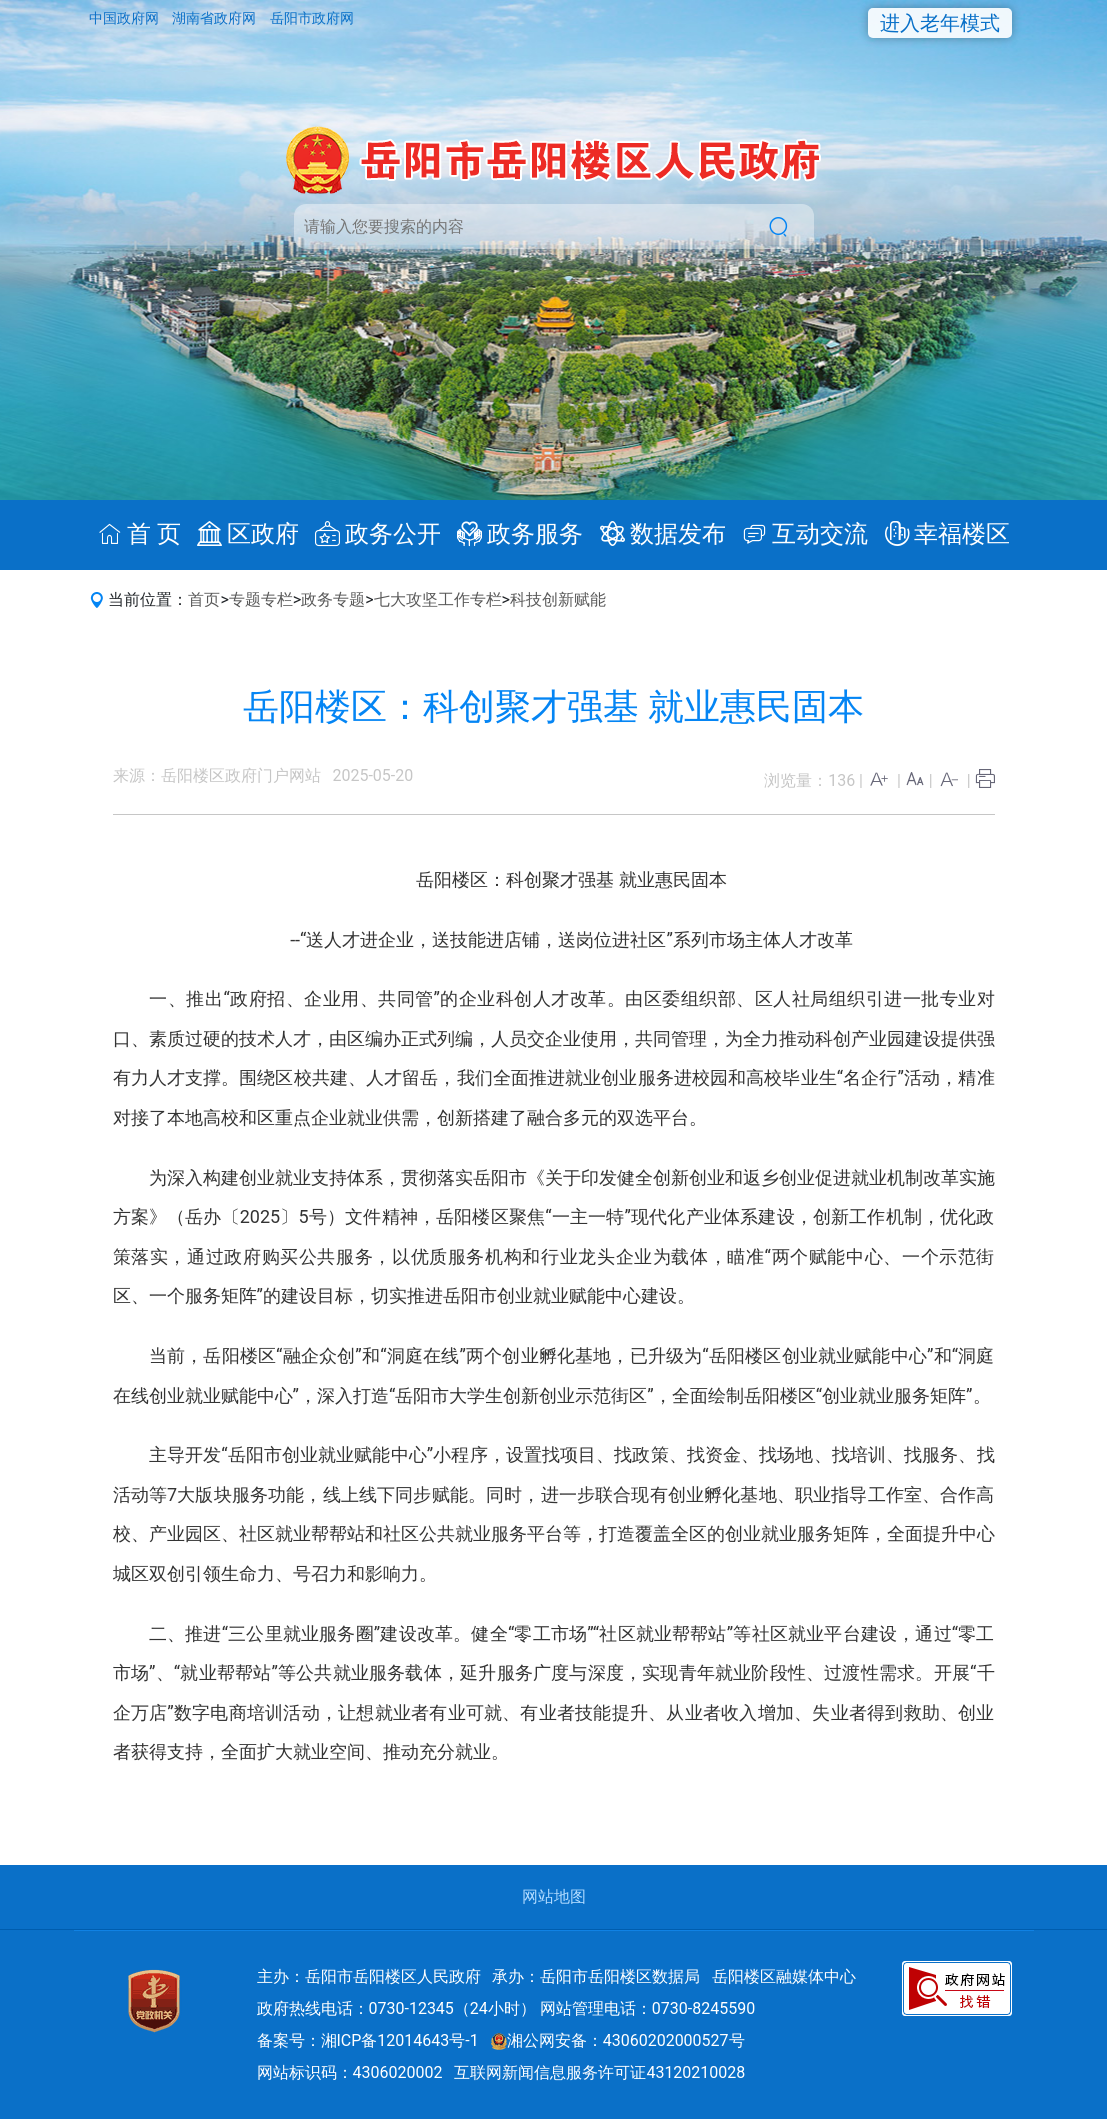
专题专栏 (261, 599)
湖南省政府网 (215, 18)
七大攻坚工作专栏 (438, 599)
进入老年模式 (940, 23)
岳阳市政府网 (312, 18)
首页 (204, 599)
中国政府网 (125, 18)
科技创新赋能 (558, 599)
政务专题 (333, 599)
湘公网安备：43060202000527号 (618, 2040)
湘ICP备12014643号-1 (400, 2040)
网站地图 (554, 1896)
